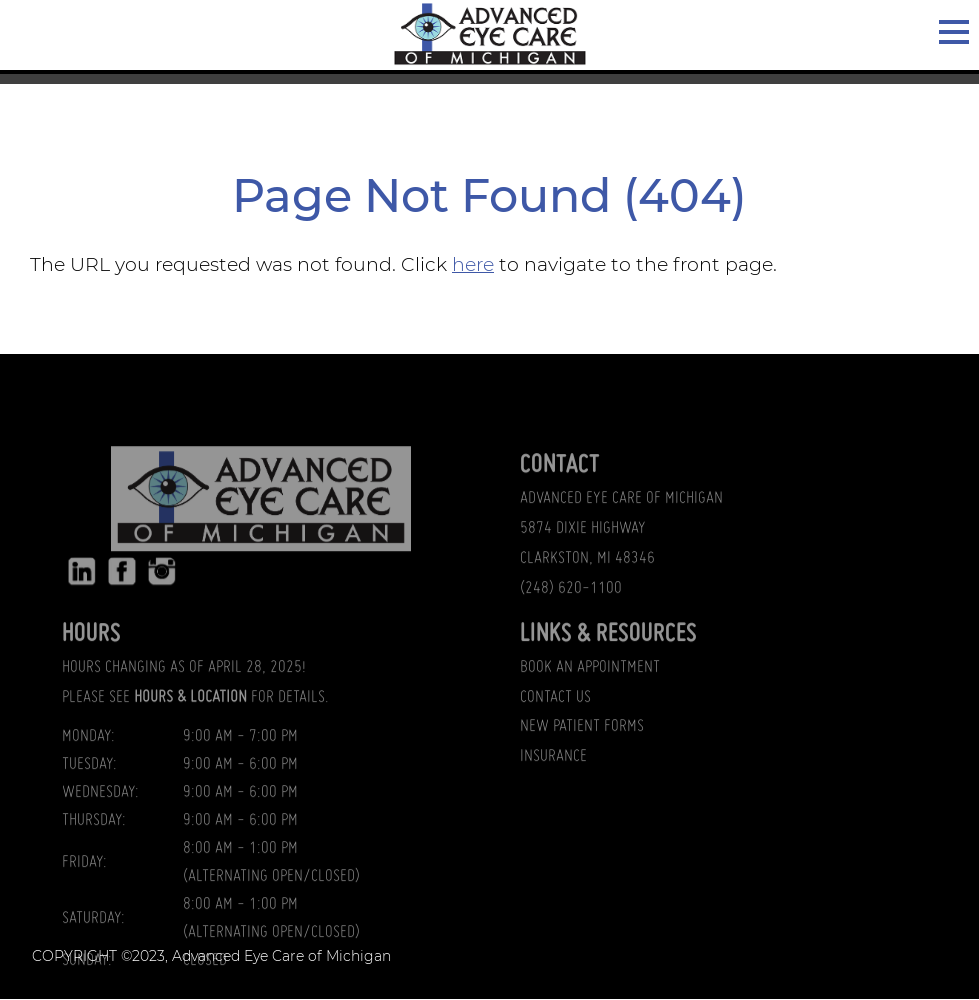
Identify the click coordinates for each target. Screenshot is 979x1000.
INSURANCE (553, 791)
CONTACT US (555, 731)
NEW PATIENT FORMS (582, 761)
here (473, 264)
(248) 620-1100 (571, 622)
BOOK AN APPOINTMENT (590, 701)
